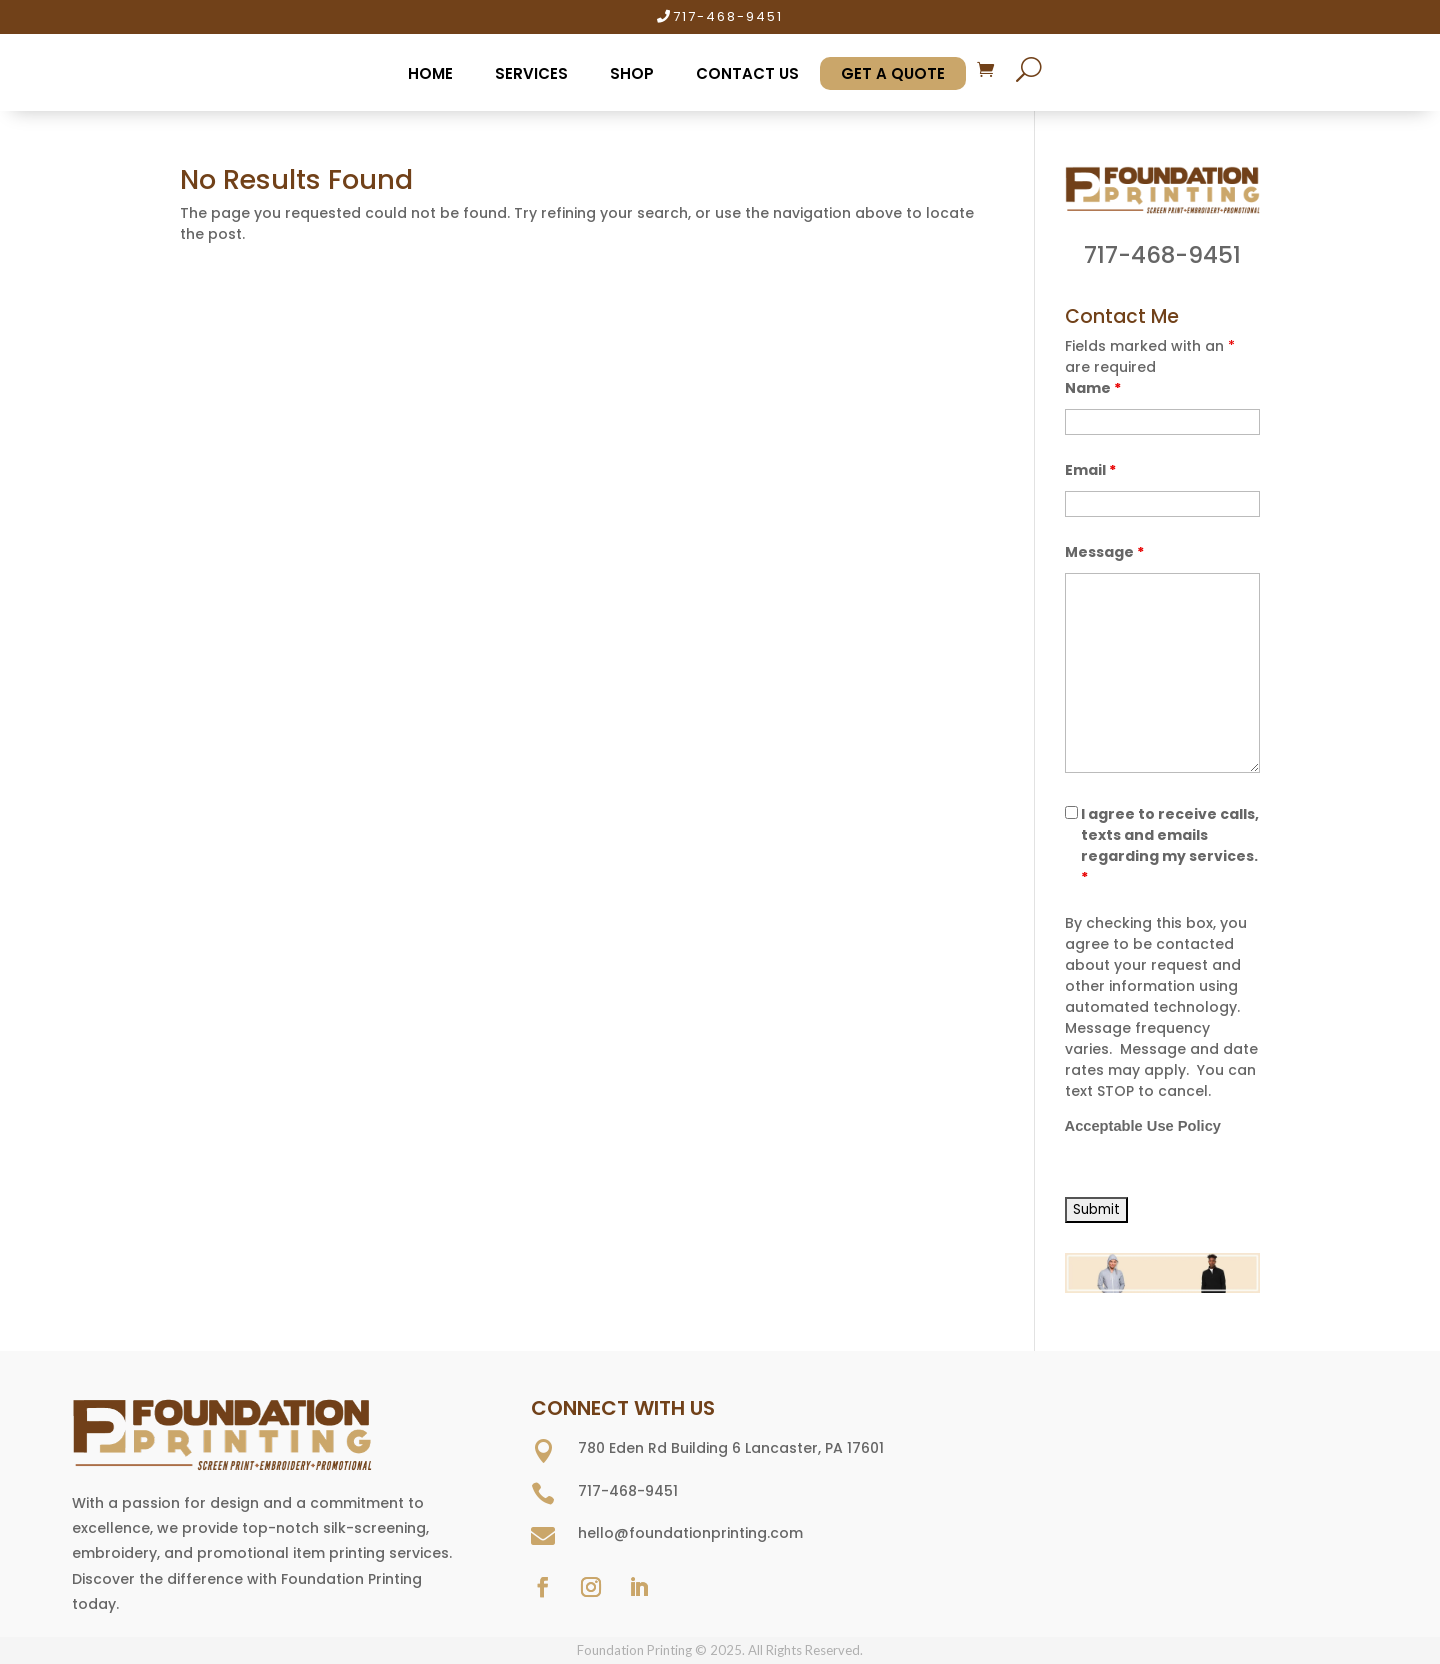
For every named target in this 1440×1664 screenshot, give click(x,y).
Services (531, 73)
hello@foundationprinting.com (690, 1533)
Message (1104, 552)
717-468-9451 (728, 16)
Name (1093, 388)
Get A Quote (893, 73)
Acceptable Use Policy (1143, 1126)
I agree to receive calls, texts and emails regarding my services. (1170, 845)
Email (1090, 470)
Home (430, 73)
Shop (632, 73)
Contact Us (747, 73)
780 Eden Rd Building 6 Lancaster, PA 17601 (731, 1448)
